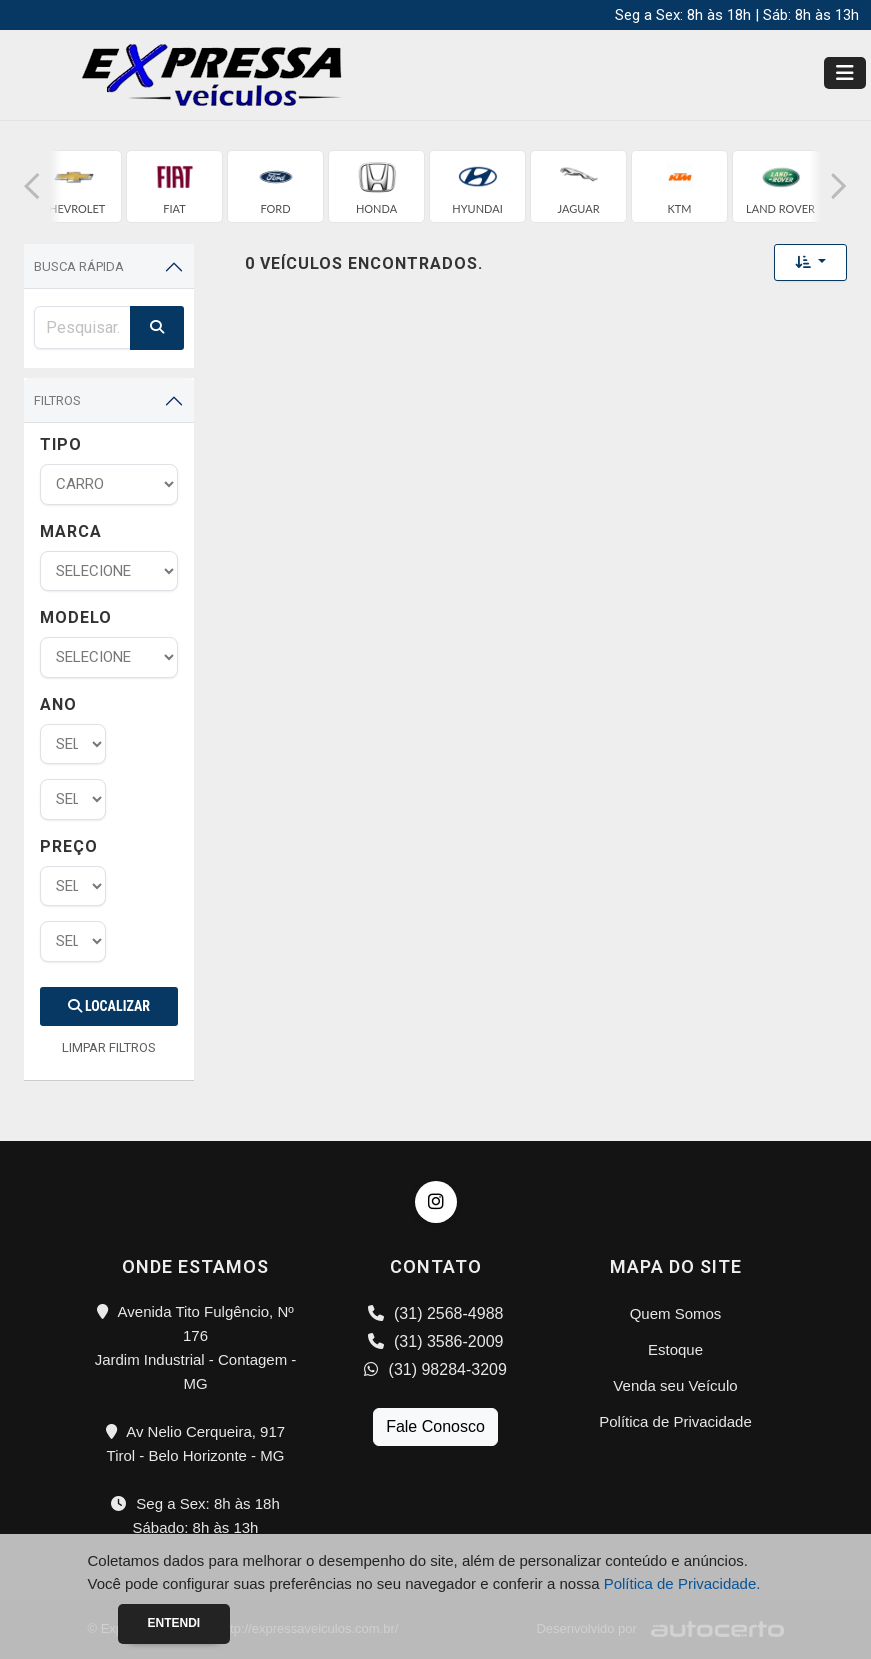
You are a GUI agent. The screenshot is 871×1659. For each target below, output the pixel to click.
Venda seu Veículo (675, 1385)
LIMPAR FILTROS (109, 1047)
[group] (73, 186)
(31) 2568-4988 (436, 1313)
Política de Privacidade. (682, 1583)
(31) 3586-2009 (436, 1341)
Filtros (57, 400)
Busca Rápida (79, 266)
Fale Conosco (435, 1426)
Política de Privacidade (675, 1421)
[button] (32, 186)
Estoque (675, 1349)
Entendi (174, 1623)
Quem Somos (676, 1313)
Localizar (109, 1006)
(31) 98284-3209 (435, 1369)
